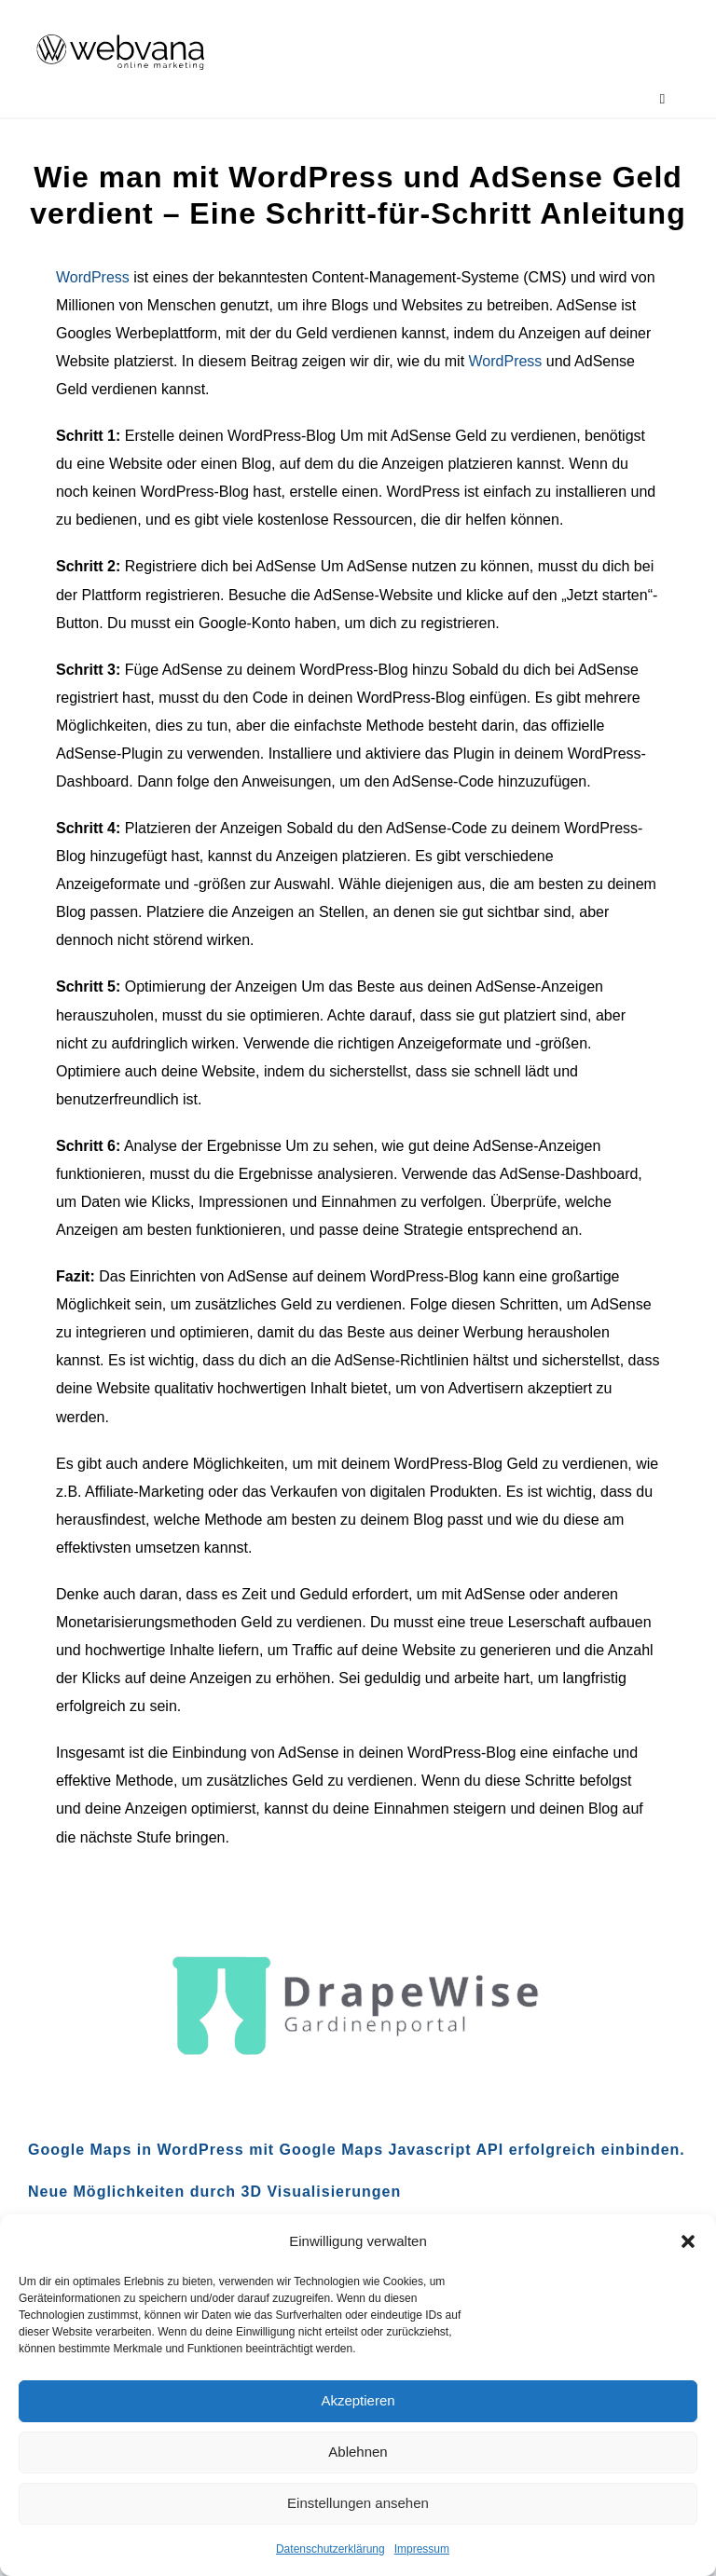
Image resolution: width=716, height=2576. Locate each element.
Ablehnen (357, 2452)
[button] (688, 2241)
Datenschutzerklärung (330, 2548)
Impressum (421, 2548)
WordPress (93, 277)
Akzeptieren (357, 2400)
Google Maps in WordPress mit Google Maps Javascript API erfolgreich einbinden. (356, 2150)
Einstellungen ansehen (358, 2503)
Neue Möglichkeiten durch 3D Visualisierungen (214, 2191)
